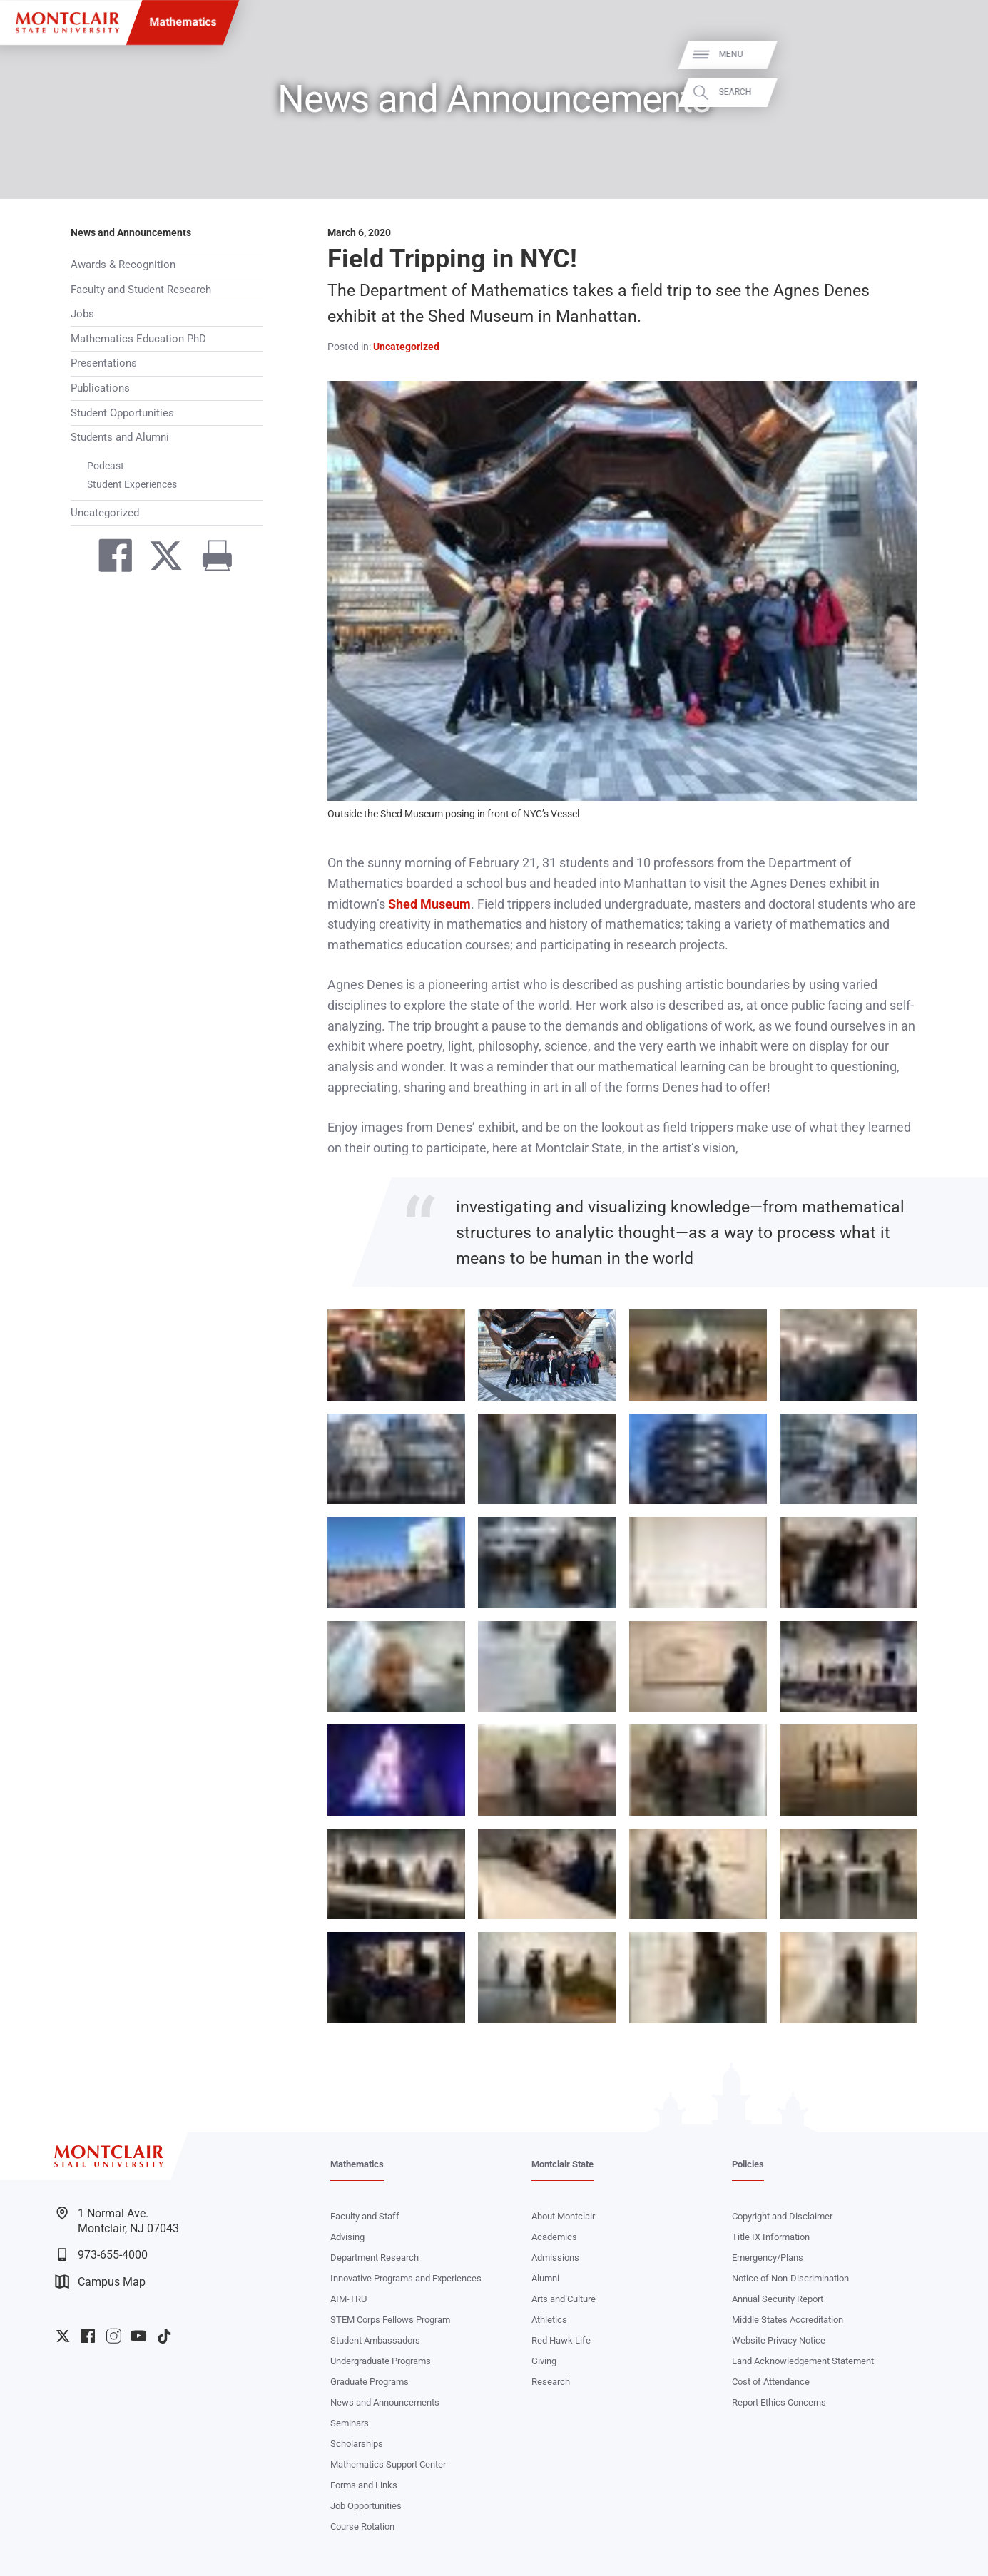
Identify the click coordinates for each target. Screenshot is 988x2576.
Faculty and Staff (364, 2216)
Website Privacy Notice (778, 2340)
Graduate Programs (369, 2381)
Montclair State (562, 2164)
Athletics (549, 2319)
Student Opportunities (122, 413)
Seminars (349, 2423)
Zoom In (437, 1323)
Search (957, 92)
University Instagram (114, 2336)
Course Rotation (362, 2526)
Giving (543, 2361)
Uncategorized (105, 512)
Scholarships (356, 2443)
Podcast (105, 465)
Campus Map (100, 2281)
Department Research (374, 2257)
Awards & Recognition (123, 264)
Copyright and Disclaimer (782, 2216)
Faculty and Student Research (141, 289)
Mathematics (182, 22)
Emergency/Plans (767, 2257)
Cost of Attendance (771, 2381)
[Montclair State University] (67, 22)
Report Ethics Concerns (779, 2402)
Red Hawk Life (561, 2340)
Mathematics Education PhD (138, 338)
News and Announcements (131, 233)
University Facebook (88, 2336)
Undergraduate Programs (380, 2361)
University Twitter (63, 2336)
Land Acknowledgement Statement (803, 2361)
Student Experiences (132, 484)
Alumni (545, 2278)
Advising (347, 2237)
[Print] (210, 558)
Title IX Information (771, 2237)
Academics (554, 2237)
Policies (748, 2164)
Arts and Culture (563, 2299)
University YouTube (139, 2336)
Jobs (82, 313)
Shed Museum (429, 903)
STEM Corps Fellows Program (390, 2319)
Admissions (555, 2257)
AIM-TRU (348, 2299)
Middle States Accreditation (787, 2319)
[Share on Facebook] (108, 558)
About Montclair (563, 2216)
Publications (100, 388)
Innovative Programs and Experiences (406, 2278)
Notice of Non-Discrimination (790, 2278)
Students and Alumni (120, 437)
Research (550, 2381)
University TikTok (164, 2336)
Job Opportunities (366, 2505)
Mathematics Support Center (388, 2464)
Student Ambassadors (375, 2340)
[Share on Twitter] (159, 558)
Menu (953, 55)
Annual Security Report (777, 2299)
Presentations (104, 363)
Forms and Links (363, 2485)
